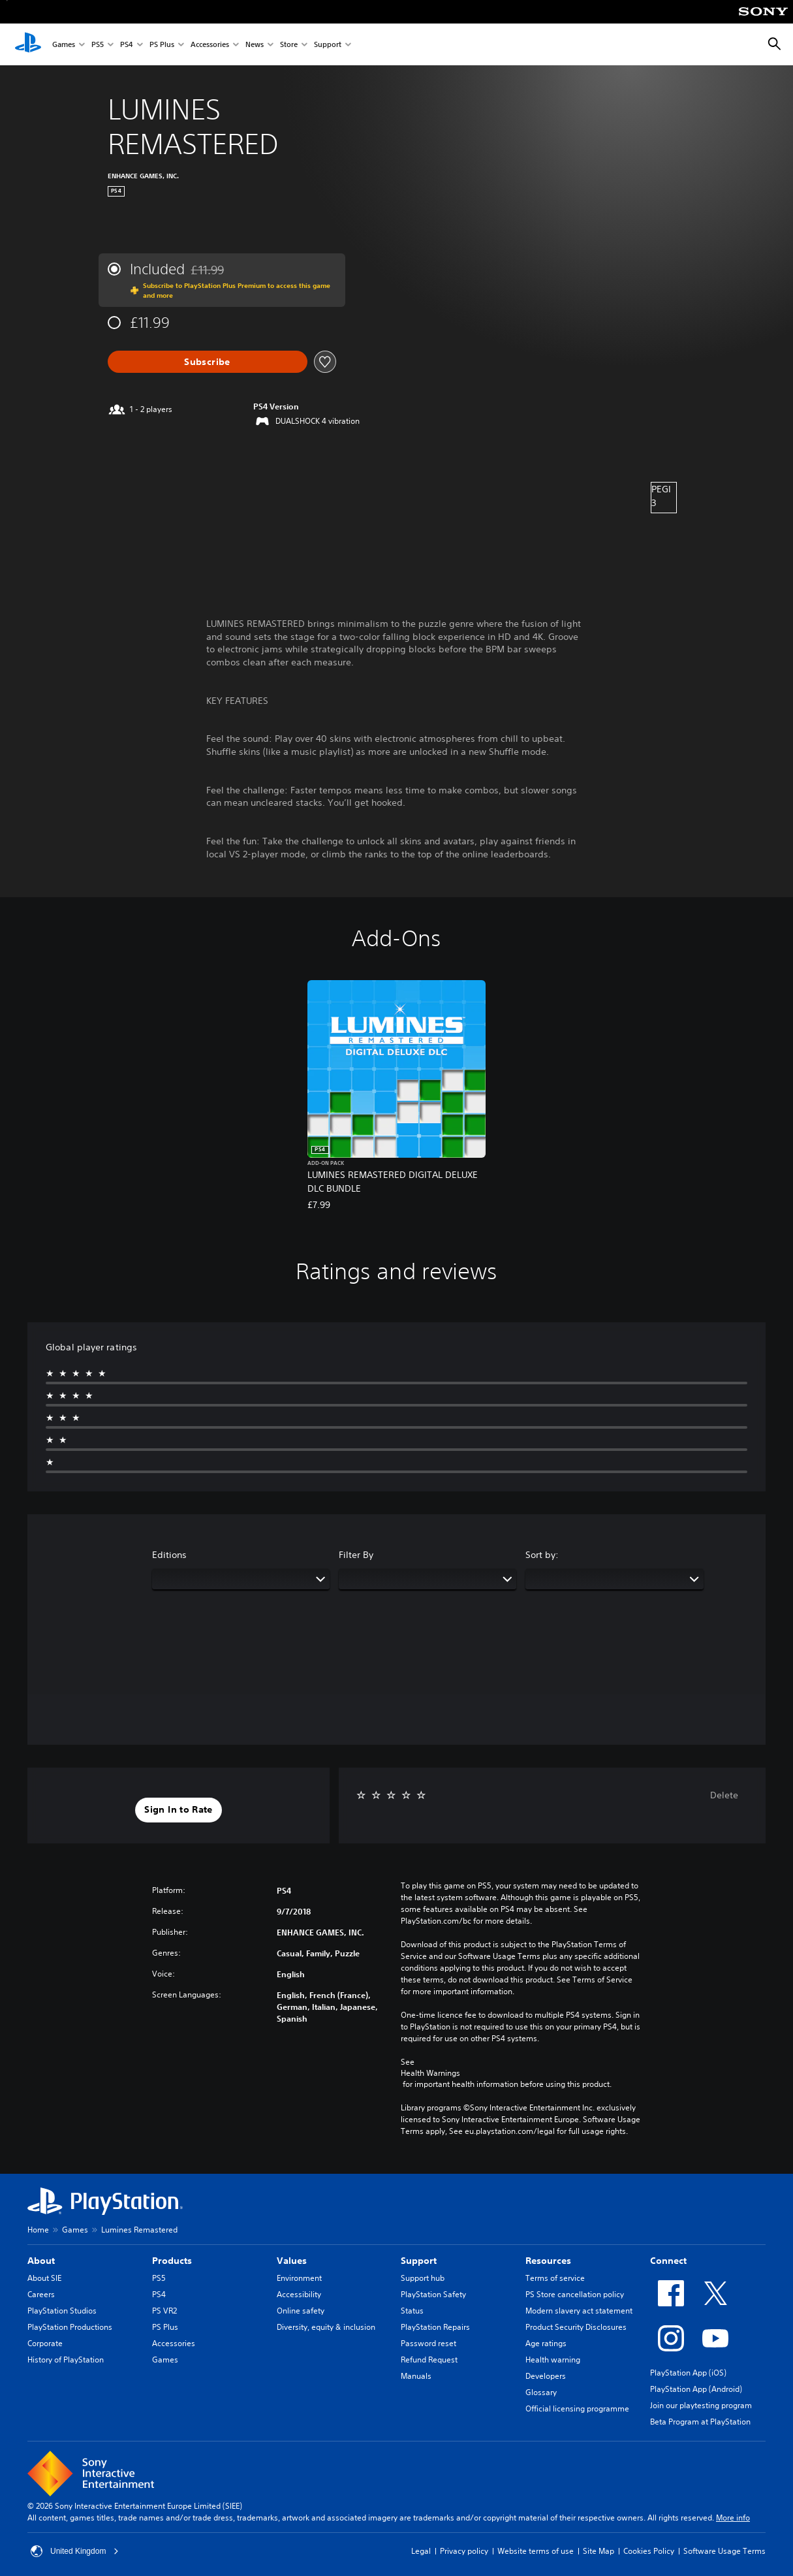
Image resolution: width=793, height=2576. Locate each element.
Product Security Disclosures (576, 2326)
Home (38, 2229)
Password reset (428, 2343)
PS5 (97, 45)
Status (412, 2310)
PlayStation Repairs (435, 2326)
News (254, 45)
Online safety (300, 2310)
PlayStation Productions (69, 2326)
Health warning (552, 2359)
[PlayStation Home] (28, 44)
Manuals (416, 2375)
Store (289, 45)
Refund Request (429, 2359)
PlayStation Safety (433, 2294)
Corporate (45, 2343)
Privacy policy (464, 2550)
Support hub (422, 2277)
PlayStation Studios (62, 2310)
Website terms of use (535, 2550)
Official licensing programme (577, 2408)
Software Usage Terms (724, 2550)
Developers (545, 2375)
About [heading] (41, 2260)
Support (327, 45)
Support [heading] (419, 2260)
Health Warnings (430, 2073)
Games (63, 45)
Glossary (541, 2392)
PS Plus (161, 45)
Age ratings (546, 2343)
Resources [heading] (548, 2260)
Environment (299, 2277)
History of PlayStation (65, 2359)
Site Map (598, 2550)
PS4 (126, 45)
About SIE (44, 2277)
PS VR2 (164, 2310)
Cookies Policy (648, 2550)
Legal (421, 2550)
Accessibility (299, 2294)
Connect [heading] (668, 2260)
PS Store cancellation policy (574, 2294)
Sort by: (542, 1555)
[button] (178, 1810)
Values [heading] (292, 2260)
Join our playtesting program (701, 2405)
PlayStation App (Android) (696, 2388)
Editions (169, 1555)
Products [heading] (172, 2260)
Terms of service (555, 2277)
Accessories (210, 45)
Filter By (356, 1555)
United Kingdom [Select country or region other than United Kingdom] (74, 2551)
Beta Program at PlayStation (700, 2421)
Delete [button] (724, 1795)
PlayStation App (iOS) (688, 2372)
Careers (41, 2294)
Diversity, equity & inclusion (326, 2326)
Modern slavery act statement (578, 2310)
